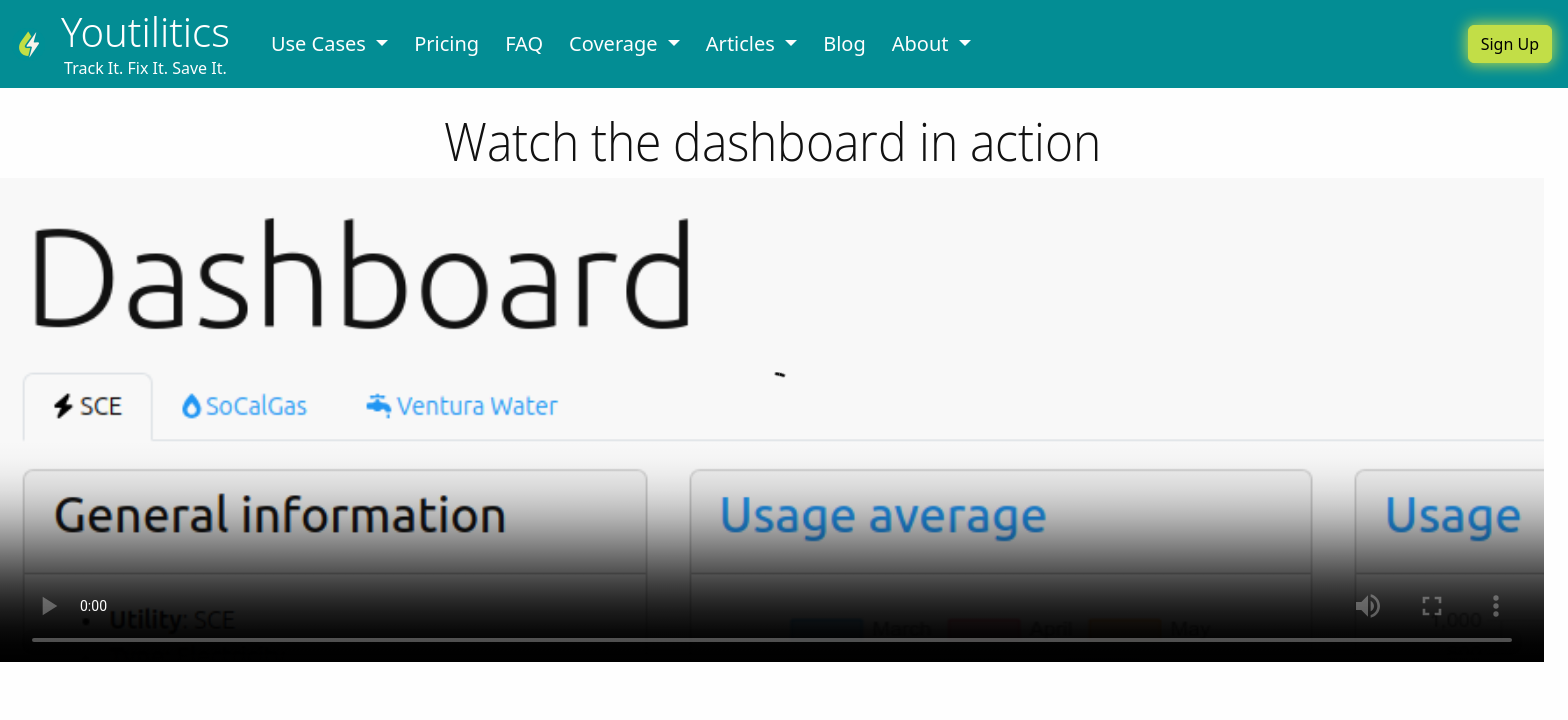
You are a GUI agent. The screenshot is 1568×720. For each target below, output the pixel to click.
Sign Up (1510, 44)
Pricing (446, 43)
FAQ (524, 43)
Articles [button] (743, 43)
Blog (844, 43)
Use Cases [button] (321, 43)
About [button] (923, 43)
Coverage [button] (616, 43)
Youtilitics (145, 31)
